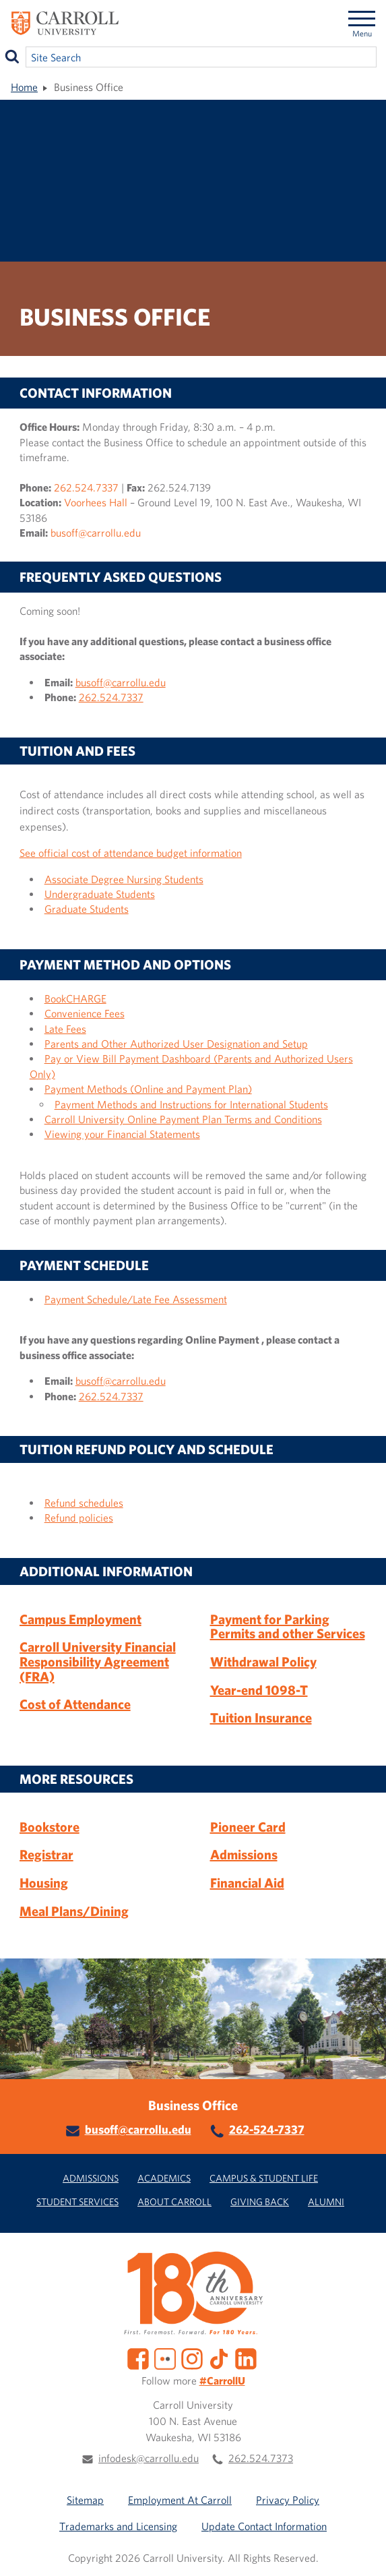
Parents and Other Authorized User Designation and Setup (176, 1044)
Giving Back (259, 2201)
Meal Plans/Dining (74, 1911)
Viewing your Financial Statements (122, 1134)
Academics (164, 2178)
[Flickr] (165, 2358)
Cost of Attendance (75, 1704)
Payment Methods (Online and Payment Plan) (148, 1089)
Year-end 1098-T (259, 1690)
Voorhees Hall (95, 502)
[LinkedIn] (246, 2358)
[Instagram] (192, 2358)
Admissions (244, 1854)
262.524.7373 (260, 2458)
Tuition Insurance (261, 1717)
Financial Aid (247, 1882)
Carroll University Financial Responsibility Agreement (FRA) (98, 1661)
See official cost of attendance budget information (131, 853)
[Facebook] (138, 2358)
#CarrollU (222, 2380)
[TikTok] (219, 2358)
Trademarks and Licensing (118, 2526)
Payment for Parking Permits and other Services (287, 1626)
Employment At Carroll (180, 2500)
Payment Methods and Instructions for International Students (191, 1104)
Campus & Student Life (264, 2178)
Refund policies (78, 1517)
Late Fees (65, 1029)
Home (24, 87)
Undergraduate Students (99, 894)
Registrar (46, 1854)
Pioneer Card (248, 1826)
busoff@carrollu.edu (96, 533)
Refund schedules (83, 1503)
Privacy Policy (287, 2500)
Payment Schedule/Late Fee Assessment (135, 1299)
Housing (44, 1882)
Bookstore (49, 1826)
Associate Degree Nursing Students (123, 879)
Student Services (77, 2201)
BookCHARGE (75, 998)
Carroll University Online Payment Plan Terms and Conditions (183, 1119)
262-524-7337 (266, 2129)
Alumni (326, 2201)
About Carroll (174, 2201)
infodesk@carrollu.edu (148, 2458)
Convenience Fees (84, 1013)
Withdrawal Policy (263, 1661)
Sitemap (85, 2500)
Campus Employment (80, 1619)
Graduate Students (86, 909)
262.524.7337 (86, 487)
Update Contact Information (264, 2526)
